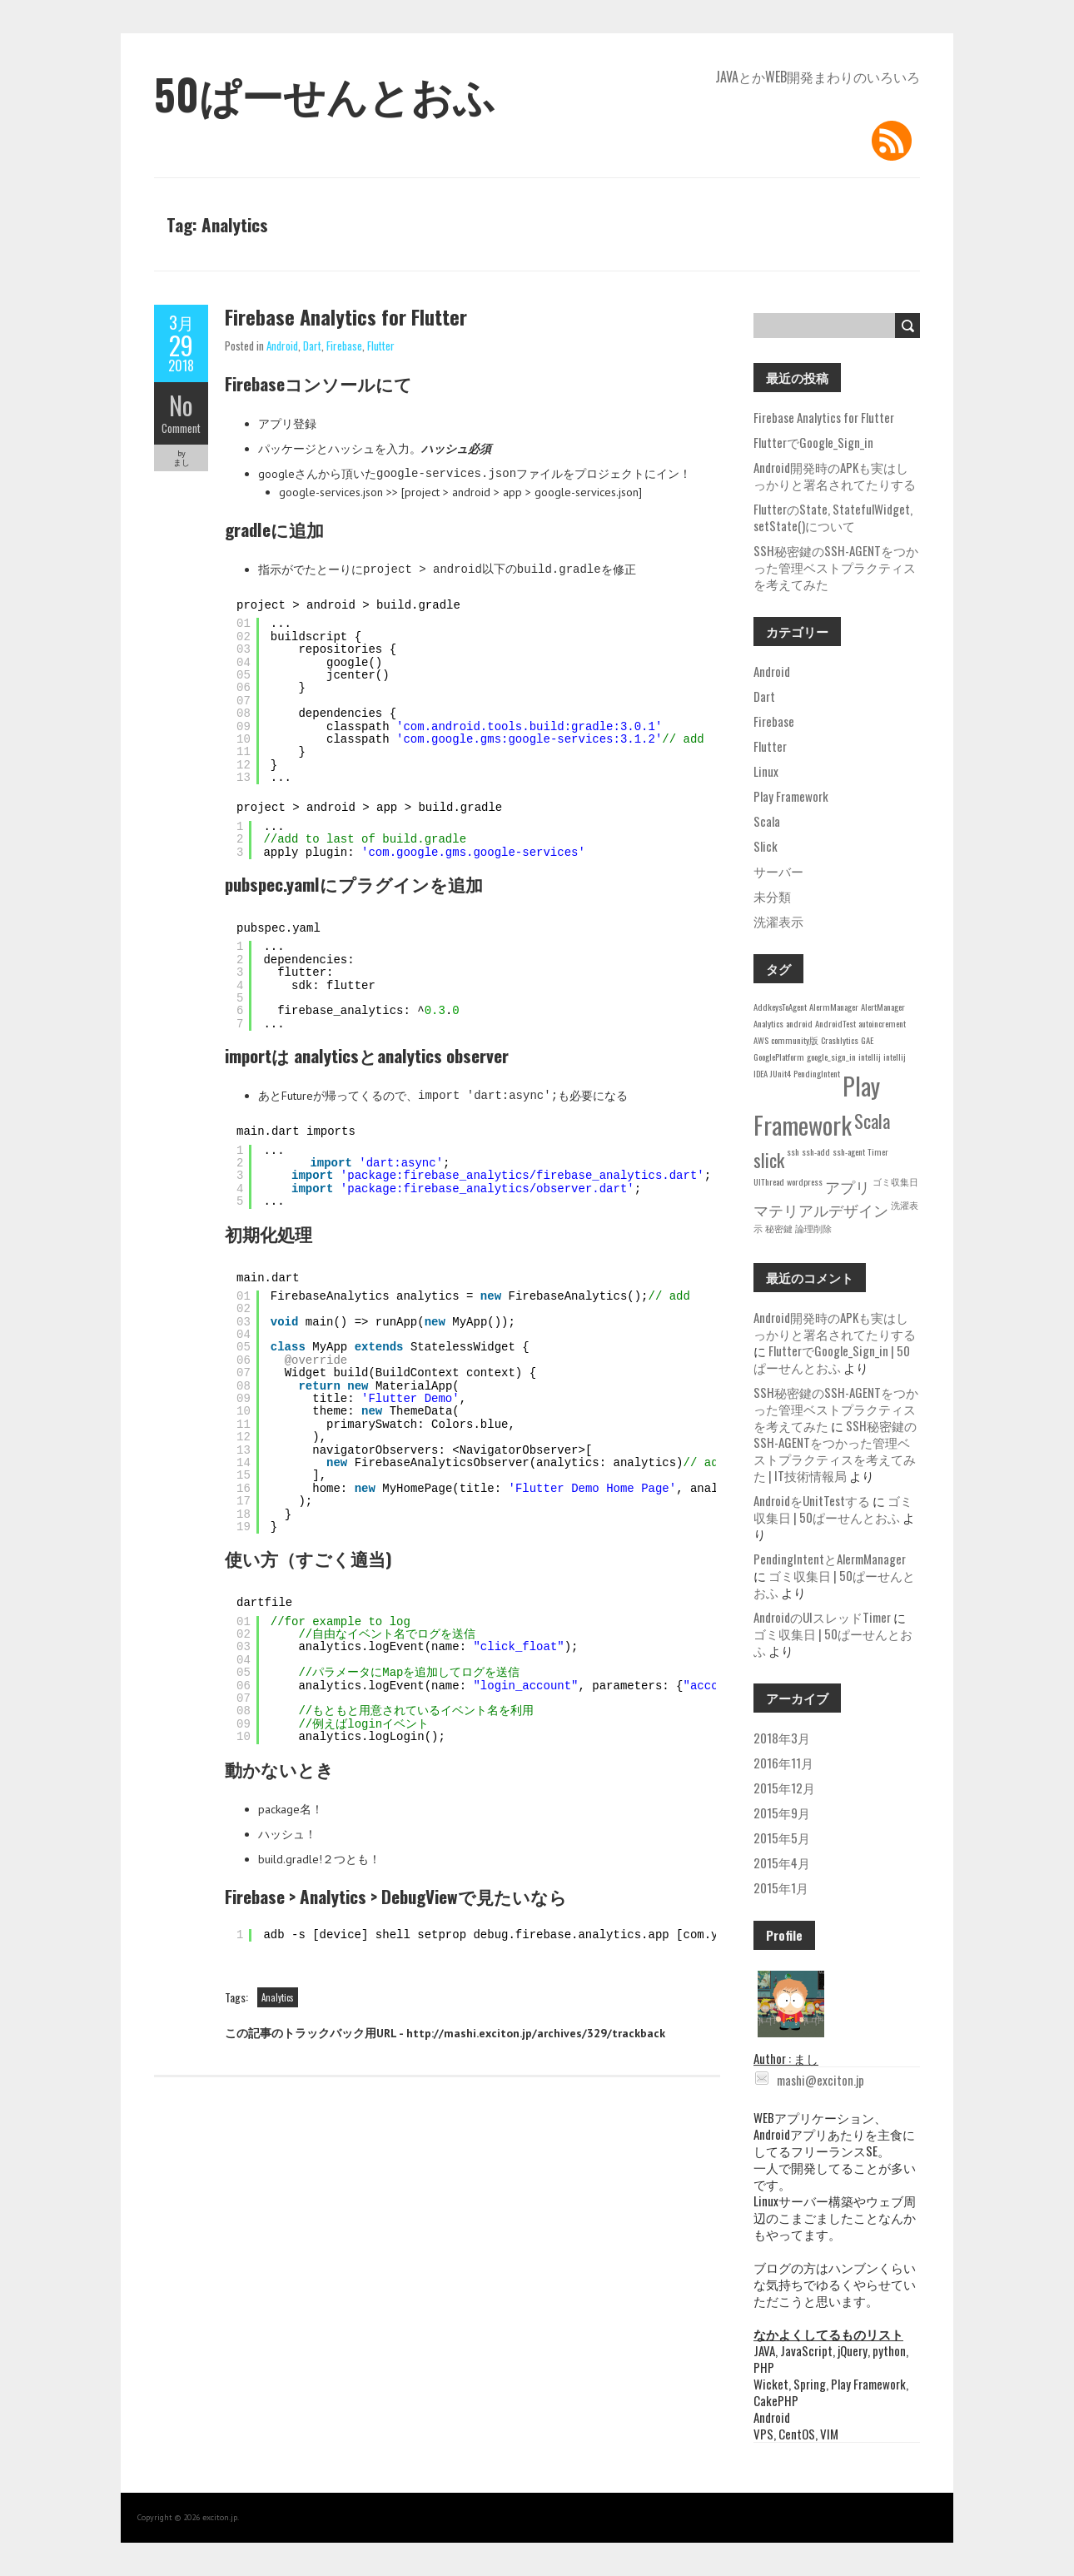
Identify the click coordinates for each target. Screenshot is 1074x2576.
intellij (869, 1056)
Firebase (344, 345)
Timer (878, 1151)
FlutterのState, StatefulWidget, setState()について (832, 517)
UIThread (768, 1181)
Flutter (381, 345)
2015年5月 (781, 1837)
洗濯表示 (778, 921)
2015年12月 (784, 1787)
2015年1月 (780, 1887)
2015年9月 (781, 1812)
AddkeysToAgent (780, 1006)
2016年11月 (783, 1762)
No (181, 405)
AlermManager (833, 1006)
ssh (793, 1151)
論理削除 (813, 1228)
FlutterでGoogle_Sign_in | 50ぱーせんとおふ (831, 1358)
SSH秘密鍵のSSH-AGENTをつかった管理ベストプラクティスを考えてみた (835, 567)
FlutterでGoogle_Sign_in (813, 442)
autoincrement (882, 1023)
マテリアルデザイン (820, 1210)
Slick (765, 846)
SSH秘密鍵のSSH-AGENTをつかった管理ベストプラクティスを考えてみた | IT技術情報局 (835, 1450)
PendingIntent (816, 1073)
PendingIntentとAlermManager (829, 1558)
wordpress (805, 1181)
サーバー (778, 871)
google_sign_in (831, 1056)
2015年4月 (781, 1862)
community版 (794, 1040)
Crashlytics (839, 1040)
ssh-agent (849, 1151)
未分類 (772, 896)
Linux (765, 771)
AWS (760, 1040)
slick (768, 1159)
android (799, 1023)
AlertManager (883, 1006)
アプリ (847, 1186)
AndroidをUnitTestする (811, 1500)
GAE (867, 1040)
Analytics (277, 1997)
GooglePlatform (778, 1056)
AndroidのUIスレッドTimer (822, 1617)
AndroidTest (835, 1023)
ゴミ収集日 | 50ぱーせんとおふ (832, 1508)
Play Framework (790, 796)
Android (282, 345)
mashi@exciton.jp (809, 2080)
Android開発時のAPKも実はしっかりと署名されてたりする (834, 475)
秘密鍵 (779, 1228)
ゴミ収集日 (895, 1181)
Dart (312, 345)
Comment (181, 428)
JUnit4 (780, 1073)
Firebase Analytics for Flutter (346, 316)
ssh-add (816, 1151)
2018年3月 (781, 1737)
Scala (766, 821)
